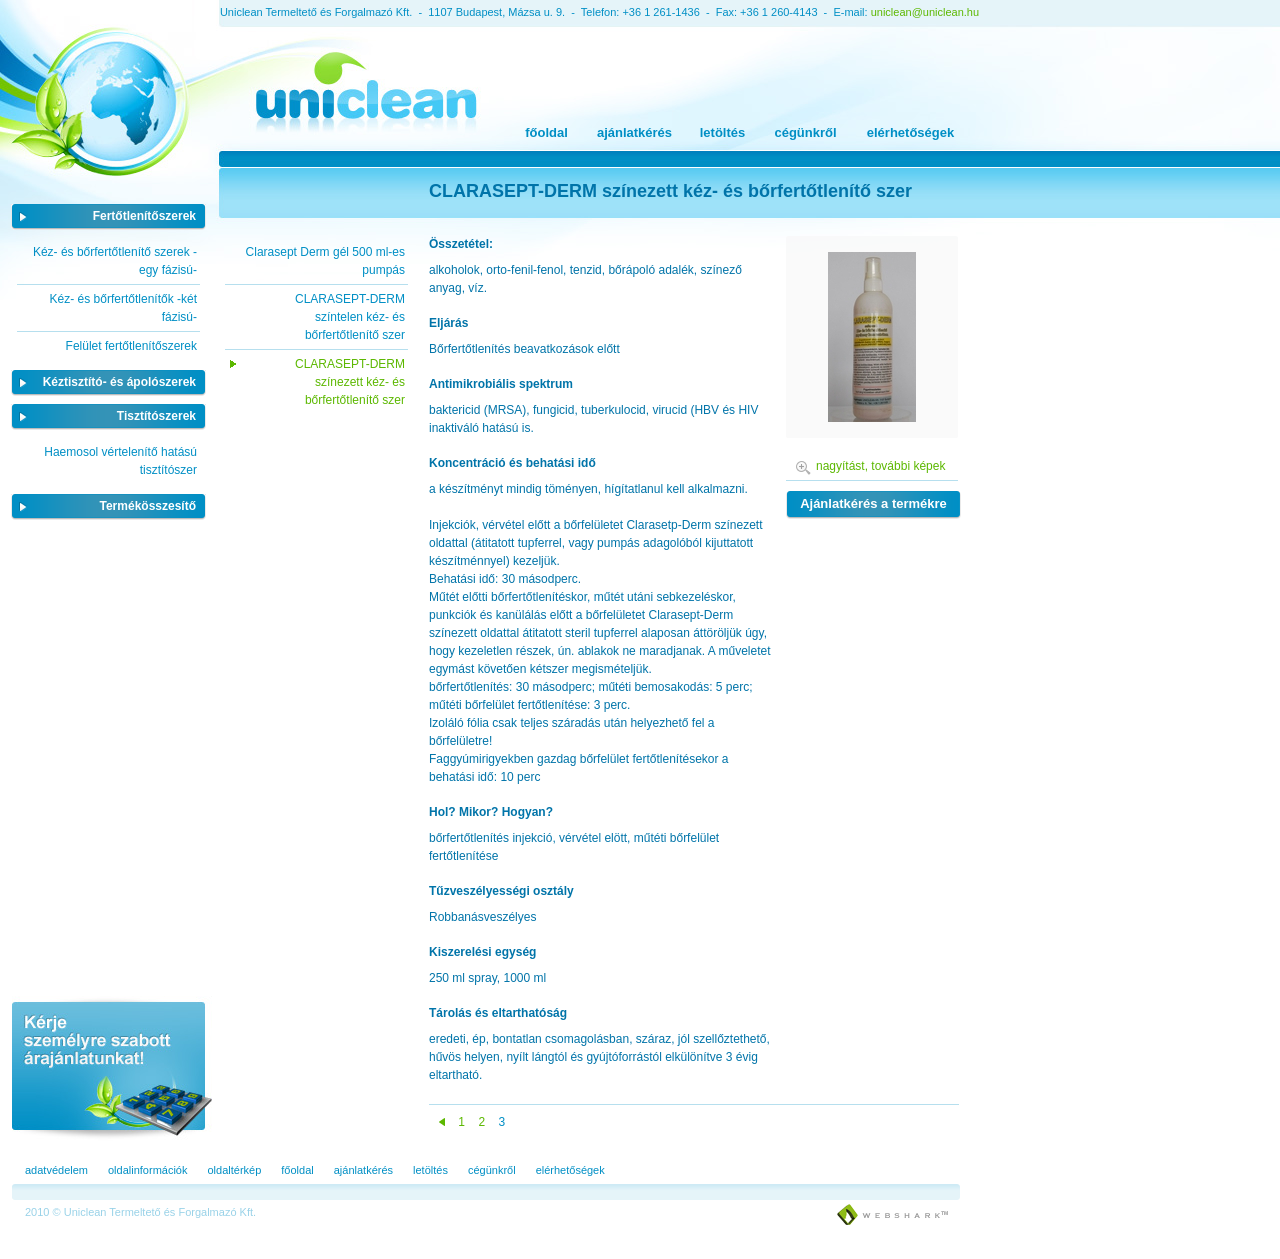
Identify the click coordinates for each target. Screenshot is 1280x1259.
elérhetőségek (910, 132)
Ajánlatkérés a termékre (873, 503)
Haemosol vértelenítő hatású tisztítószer (120, 461)
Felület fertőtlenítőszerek (131, 346)
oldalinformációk (147, 1170)
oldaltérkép (234, 1170)
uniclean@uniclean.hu (925, 12)
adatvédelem (56, 1170)
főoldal (546, 132)
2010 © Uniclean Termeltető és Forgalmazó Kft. (140, 1212)
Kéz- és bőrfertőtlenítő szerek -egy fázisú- (115, 261)
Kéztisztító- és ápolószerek (119, 382)
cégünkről (805, 132)
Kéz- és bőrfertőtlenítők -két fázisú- (123, 308)
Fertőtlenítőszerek (144, 216)
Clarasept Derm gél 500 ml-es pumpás (325, 261)
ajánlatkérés (634, 132)
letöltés (723, 132)
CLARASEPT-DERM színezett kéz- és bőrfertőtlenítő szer (350, 382)
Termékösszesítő (148, 506)
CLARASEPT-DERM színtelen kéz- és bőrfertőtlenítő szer (350, 317)
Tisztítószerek (156, 416)
